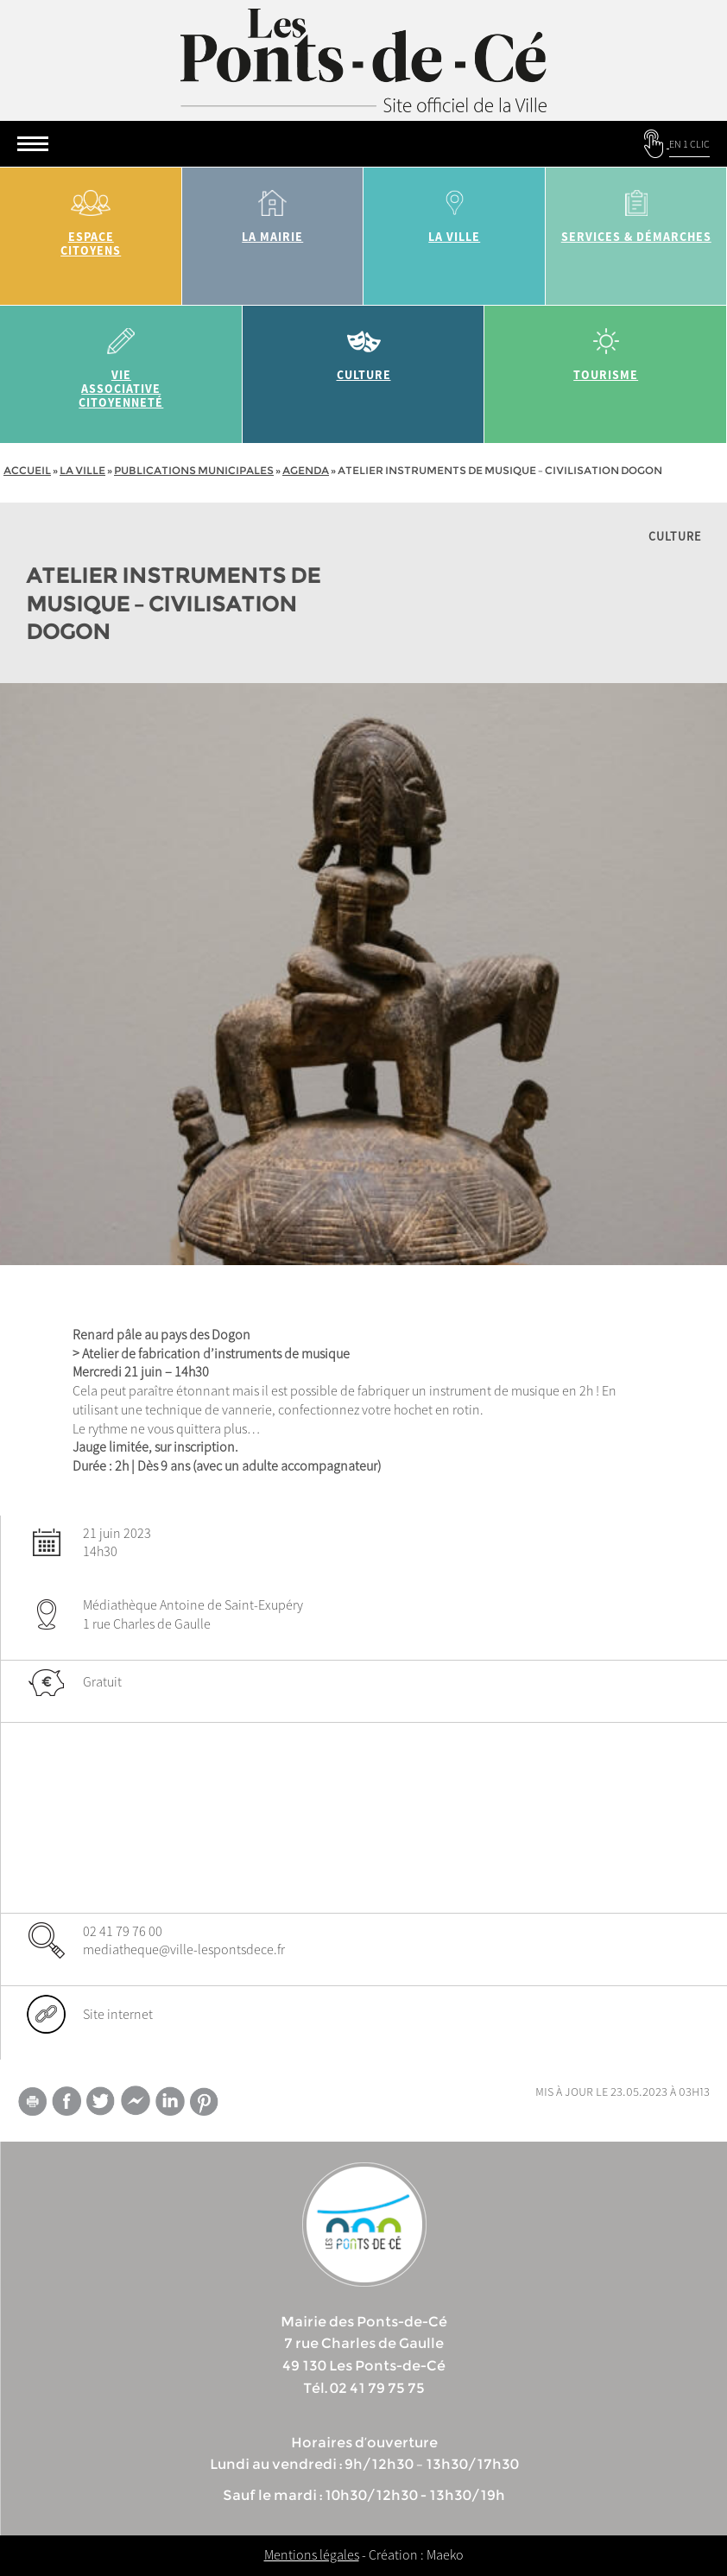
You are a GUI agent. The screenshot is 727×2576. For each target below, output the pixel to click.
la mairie (273, 210)
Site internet (118, 2013)
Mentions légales (311, 2554)
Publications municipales (194, 470)
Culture (364, 348)
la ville (454, 210)
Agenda (305, 470)
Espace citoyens (91, 217)
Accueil (27, 470)
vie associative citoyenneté (121, 362)
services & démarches (636, 210)
